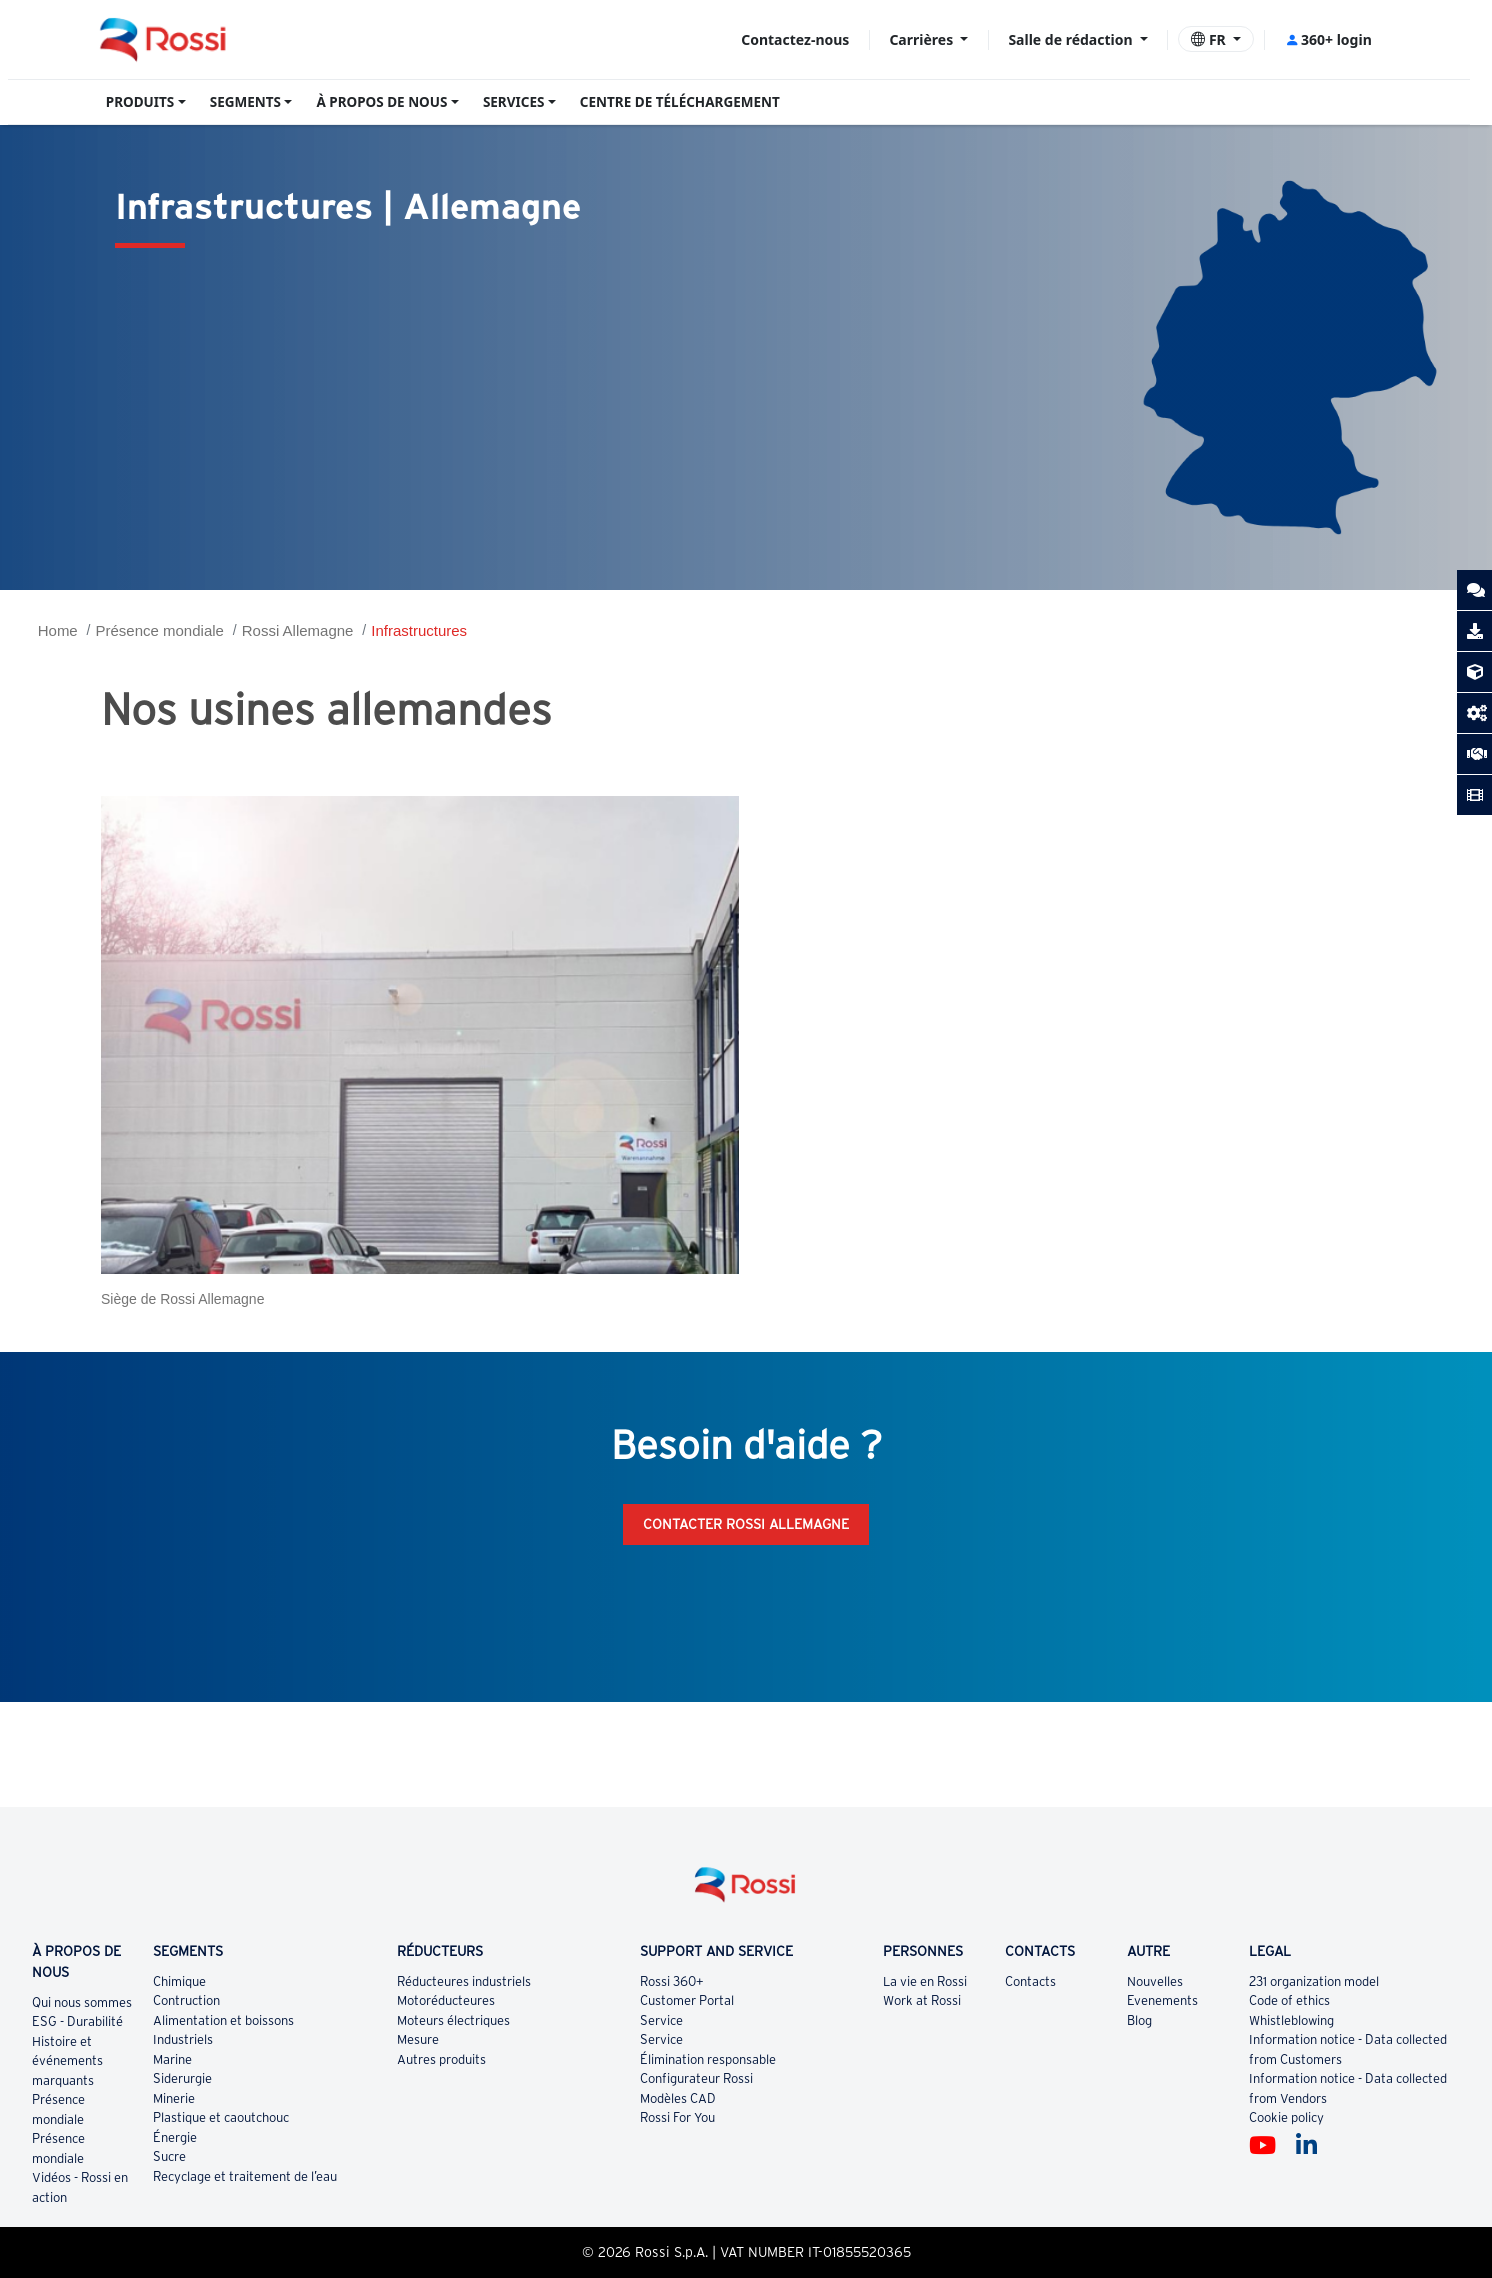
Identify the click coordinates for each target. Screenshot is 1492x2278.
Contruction (186, 2000)
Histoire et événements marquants (67, 2061)
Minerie (174, 2098)
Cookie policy (1286, 2117)
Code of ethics (1289, 2000)
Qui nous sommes (82, 2002)
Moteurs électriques (453, 2020)
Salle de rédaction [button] (1072, 39)
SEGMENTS (245, 102)
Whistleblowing (1291, 2020)
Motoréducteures (446, 2000)
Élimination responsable (708, 2059)
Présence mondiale (160, 630)
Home (58, 630)
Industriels (183, 2039)
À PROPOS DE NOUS (381, 102)
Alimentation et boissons (223, 2020)
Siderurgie (182, 2078)
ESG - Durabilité (77, 2021)
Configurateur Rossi (696, 2078)
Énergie (175, 2137)
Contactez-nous (795, 39)
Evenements (1162, 2000)
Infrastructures (419, 630)
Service (661, 2020)
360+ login (1328, 39)
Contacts (1030, 1981)
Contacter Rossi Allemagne (746, 1524)
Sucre (169, 2156)
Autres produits (441, 2059)
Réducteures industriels (464, 1981)
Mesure (418, 2039)
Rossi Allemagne (298, 630)
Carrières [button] (922, 39)
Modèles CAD (678, 2098)
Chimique (179, 1981)
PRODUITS (140, 102)
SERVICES (514, 102)
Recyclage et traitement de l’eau (245, 2176)
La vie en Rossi (925, 1981)
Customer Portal (687, 2000)
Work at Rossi (922, 2000)
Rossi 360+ (672, 1981)
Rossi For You (677, 2117)
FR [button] (1210, 39)
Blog (1139, 2020)
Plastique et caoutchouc (221, 2117)
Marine (172, 2059)
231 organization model (1314, 1981)
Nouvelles (1155, 1981)
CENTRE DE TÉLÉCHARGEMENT (680, 102)
